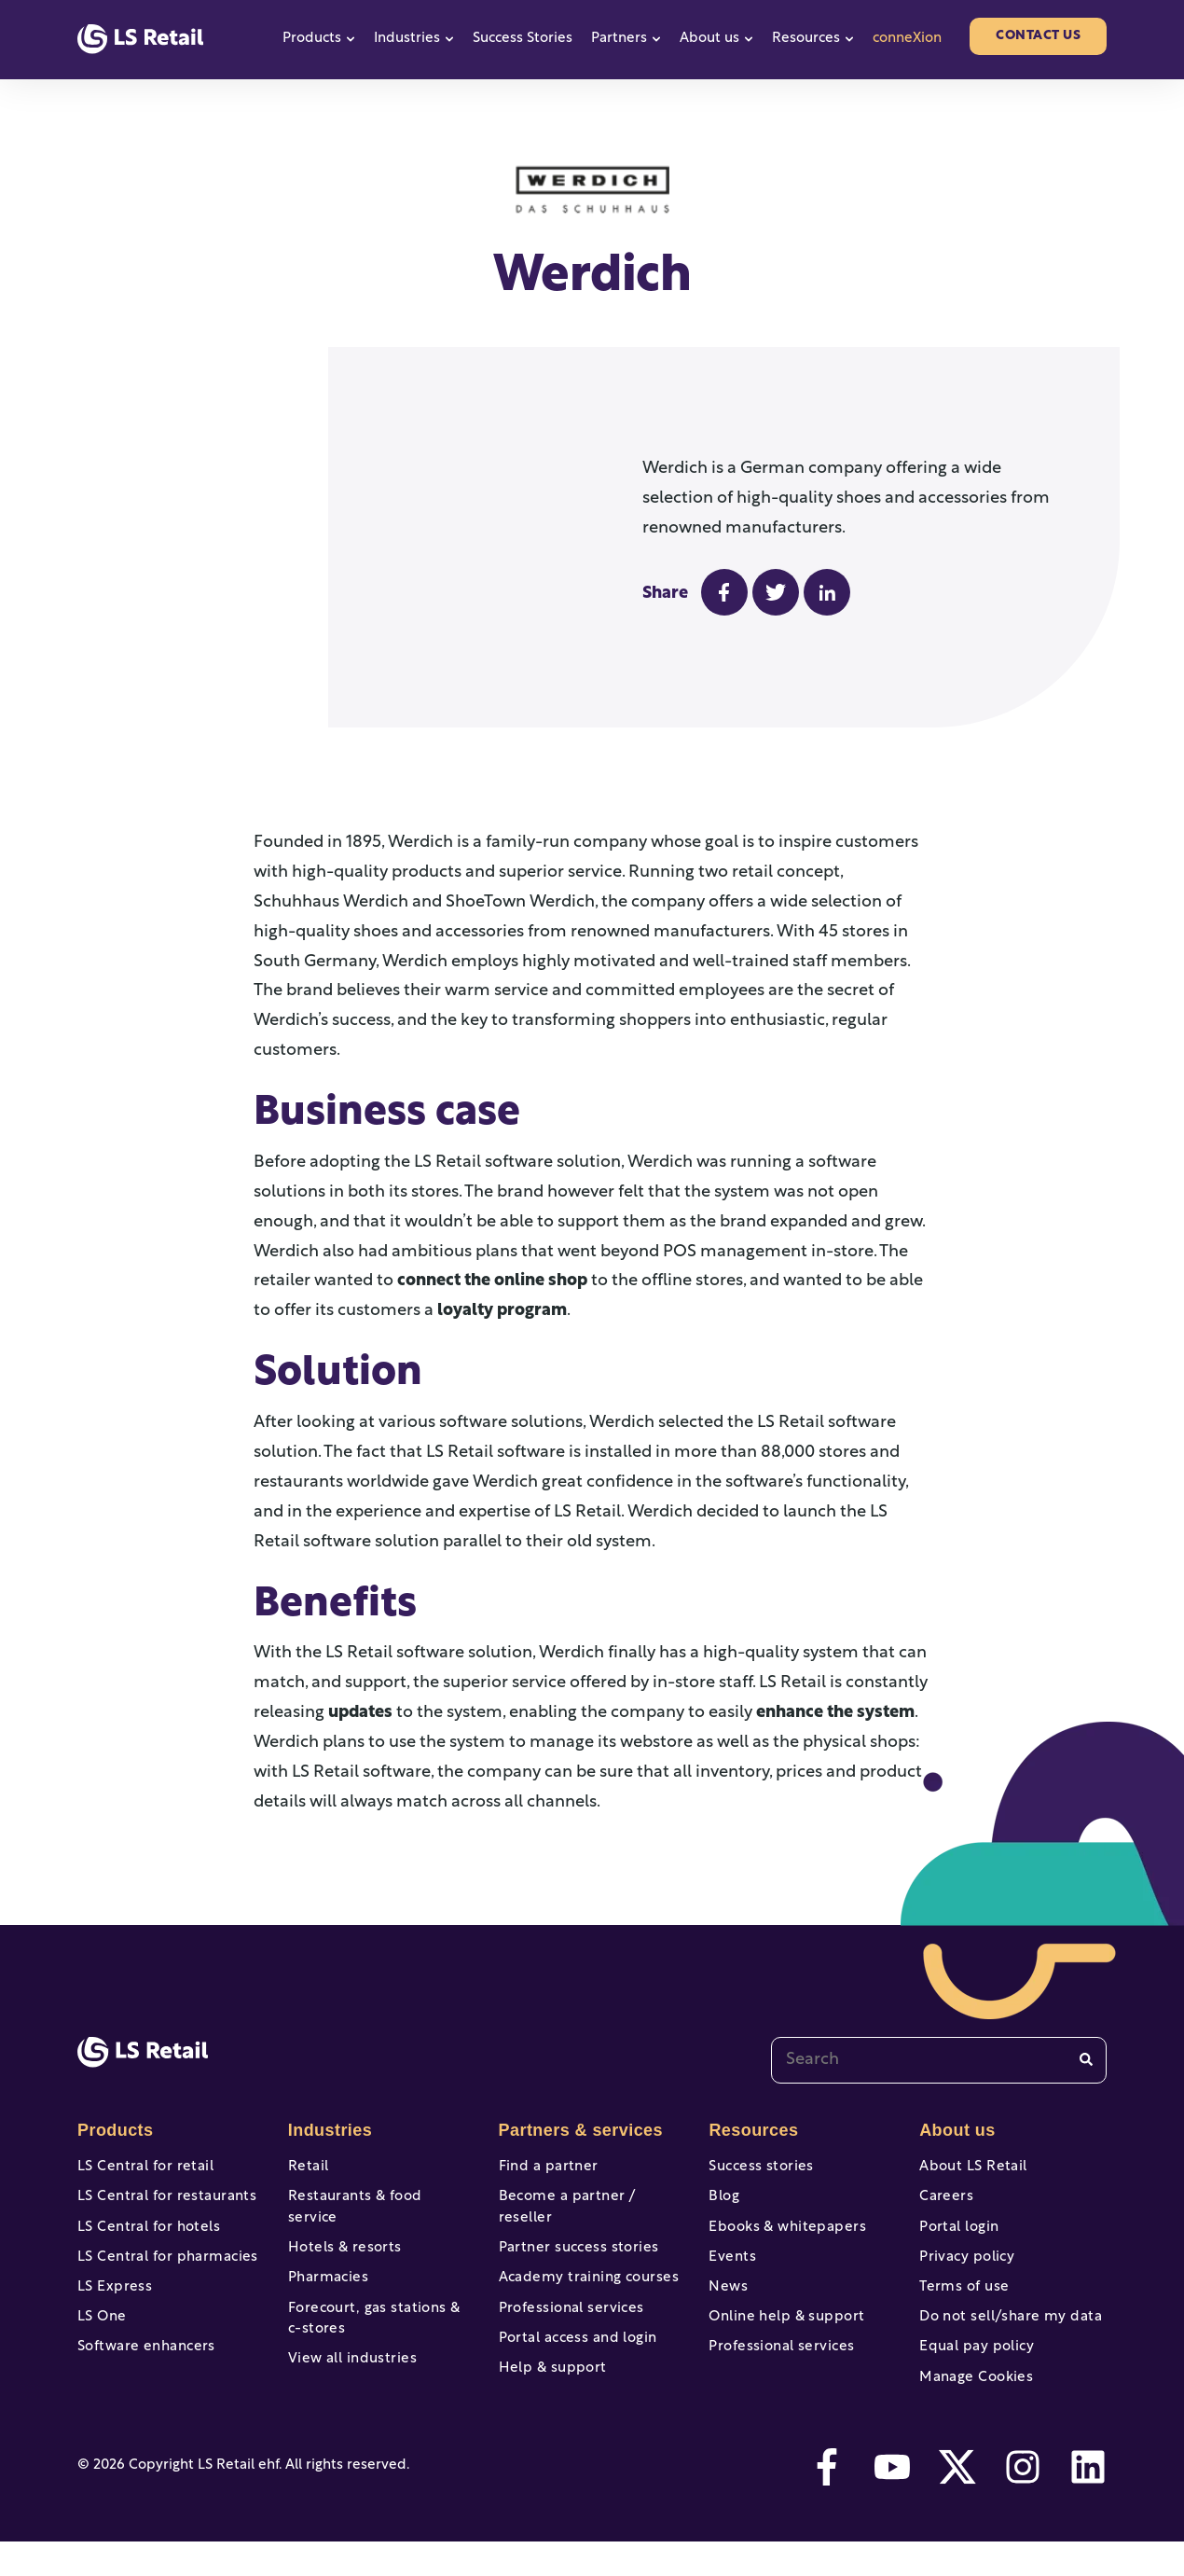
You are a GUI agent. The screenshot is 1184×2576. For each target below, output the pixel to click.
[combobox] (939, 2060)
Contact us (1038, 36)
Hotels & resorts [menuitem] (341, 2236)
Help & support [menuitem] (550, 2374)
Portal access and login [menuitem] (573, 2340)
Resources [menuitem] (751, 2130)
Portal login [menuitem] (956, 2236)
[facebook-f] (827, 2501)
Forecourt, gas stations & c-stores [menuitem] (377, 2316)
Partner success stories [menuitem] (574, 2236)
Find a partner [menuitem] (546, 2167)
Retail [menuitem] (307, 2167)
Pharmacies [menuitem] (326, 2271)
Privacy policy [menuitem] (964, 2271)
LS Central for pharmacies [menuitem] (162, 2271)
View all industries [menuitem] (348, 2360)
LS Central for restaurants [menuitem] (161, 2202)
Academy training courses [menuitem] (584, 2271)
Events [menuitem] (731, 2271)
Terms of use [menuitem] (961, 2305)
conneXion (907, 39)
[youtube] (892, 2501)
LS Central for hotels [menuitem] (144, 2236)
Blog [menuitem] (723, 2202)
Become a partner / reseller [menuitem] (590, 2202)
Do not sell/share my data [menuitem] (1005, 2340)
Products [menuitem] (113, 2130)
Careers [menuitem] (945, 2202)
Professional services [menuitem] (567, 2305)
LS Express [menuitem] (112, 2305)
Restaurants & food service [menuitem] (376, 2202)
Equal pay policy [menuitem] (973, 2374)
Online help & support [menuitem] (782, 2340)
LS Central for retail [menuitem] (141, 2167)
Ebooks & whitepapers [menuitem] (783, 2236)
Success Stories (522, 39)
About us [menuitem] (955, 2130)
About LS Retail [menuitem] (970, 2167)
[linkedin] (1088, 2501)
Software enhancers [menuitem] (142, 2374)
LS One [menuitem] (100, 2340)
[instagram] (1022, 2501)
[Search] (1086, 2060)
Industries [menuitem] (328, 2130)
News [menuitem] (727, 2305)
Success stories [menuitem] (758, 2167)
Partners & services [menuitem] (577, 2130)
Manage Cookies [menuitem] (973, 2408)
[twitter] (957, 2501)
